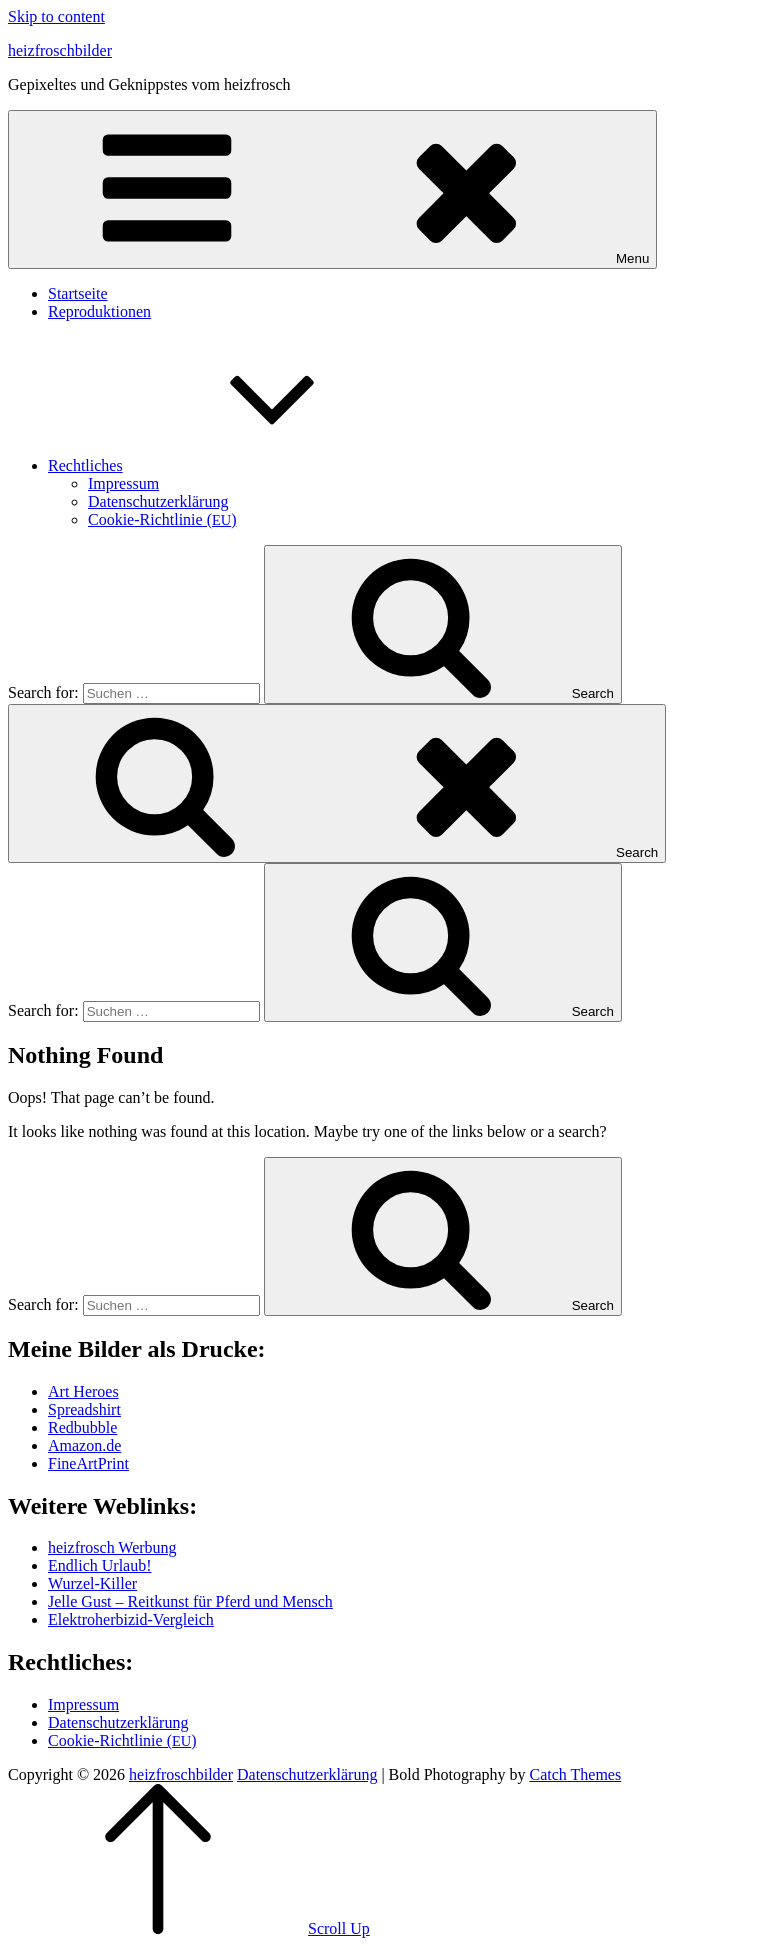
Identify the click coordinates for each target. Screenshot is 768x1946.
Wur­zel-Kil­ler (92, 1583)
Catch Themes (575, 1774)
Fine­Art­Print (88, 1463)
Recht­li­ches (235, 465)
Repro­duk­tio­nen (99, 311)
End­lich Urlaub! (100, 1565)
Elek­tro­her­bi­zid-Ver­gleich (131, 1619)
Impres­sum (123, 483)
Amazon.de (84, 1445)
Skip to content (56, 16)
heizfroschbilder (60, 50)
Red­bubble (82, 1427)
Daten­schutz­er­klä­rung (158, 501)
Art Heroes (83, 1391)
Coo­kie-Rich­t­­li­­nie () (162, 519)
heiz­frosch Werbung (112, 1547)
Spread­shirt (84, 1409)
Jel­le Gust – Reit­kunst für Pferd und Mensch (190, 1601)
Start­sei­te (78, 293)
